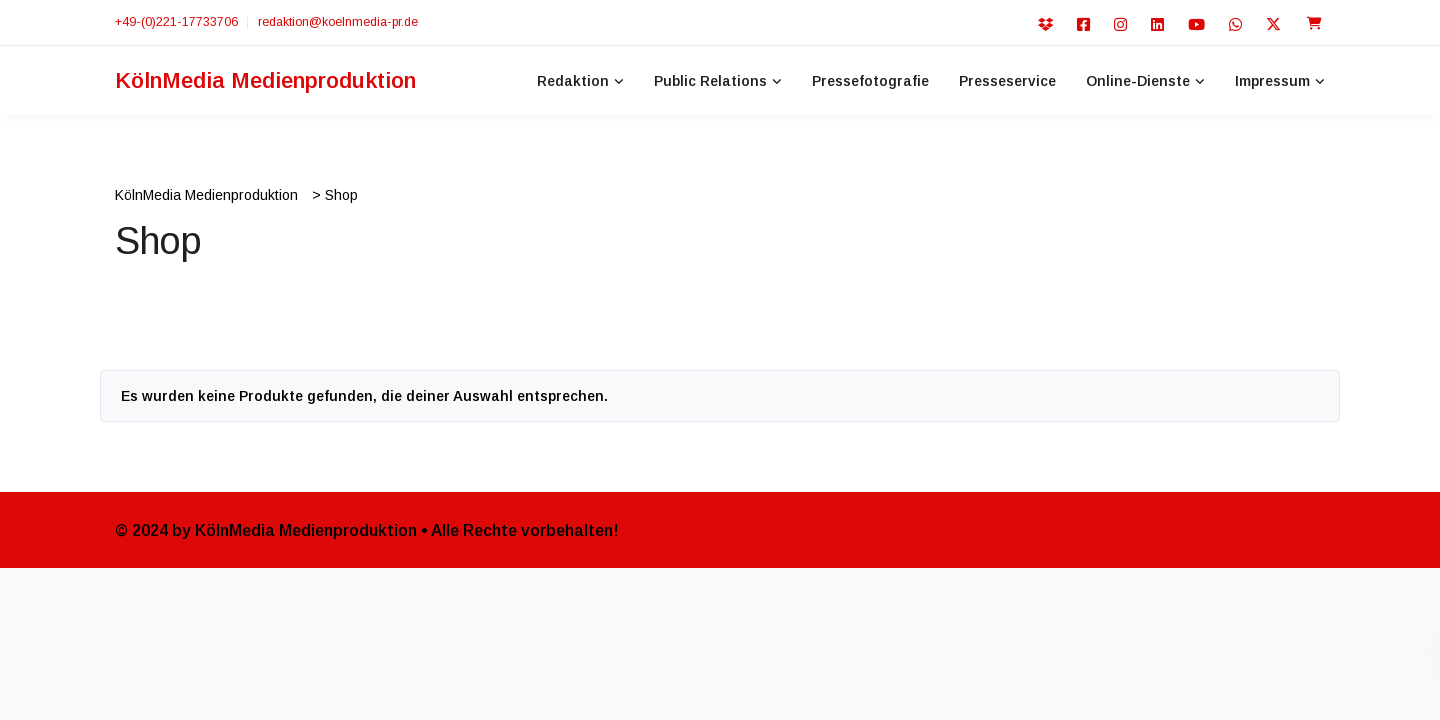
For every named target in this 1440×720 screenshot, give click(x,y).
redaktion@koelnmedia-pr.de (338, 22)
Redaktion (573, 81)
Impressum (1272, 81)
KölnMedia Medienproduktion (265, 80)
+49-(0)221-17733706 (176, 22)
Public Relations (710, 81)
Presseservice (1007, 81)
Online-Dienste (1138, 81)
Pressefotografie (870, 81)
